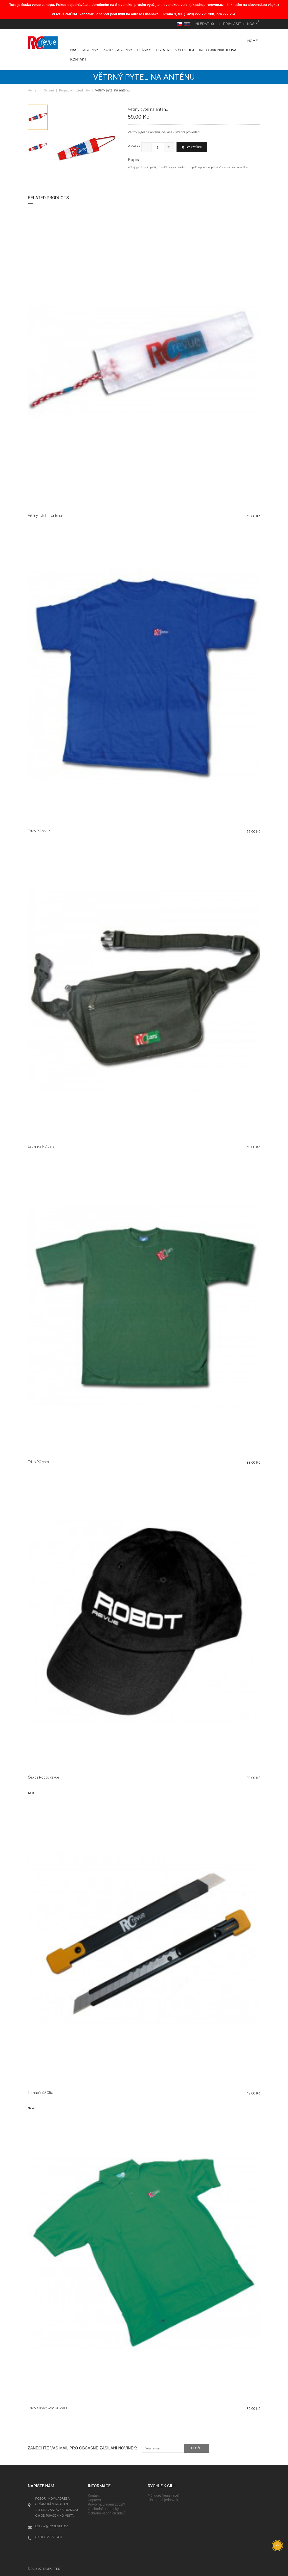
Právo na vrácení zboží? (106, 2504)
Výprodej (184, 50)
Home (252, 41)
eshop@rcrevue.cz (51, 2526)
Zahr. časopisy (117, 50)
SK (186, 24)
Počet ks (134, 146)
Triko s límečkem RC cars (47, 2408)
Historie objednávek (163, 2500)
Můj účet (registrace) (163, 2495)
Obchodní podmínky (103, 2509)
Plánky (144, 50)
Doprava (94, 2500)
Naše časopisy (84, 50)
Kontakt (78, 59)
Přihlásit (232, 24)
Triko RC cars (38, 1462)
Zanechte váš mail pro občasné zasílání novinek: (82, 2448)
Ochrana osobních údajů (107, 2513)
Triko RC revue (39, 831)
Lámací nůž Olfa (40, 2093)
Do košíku (191, 147)
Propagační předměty (74, 90)
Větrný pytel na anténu (45, 516)
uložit (196, 2448)
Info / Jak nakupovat (218, 50)
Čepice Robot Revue (43, 1777)
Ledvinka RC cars (41, 1146)
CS (179, 24)
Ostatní (163, 50)
